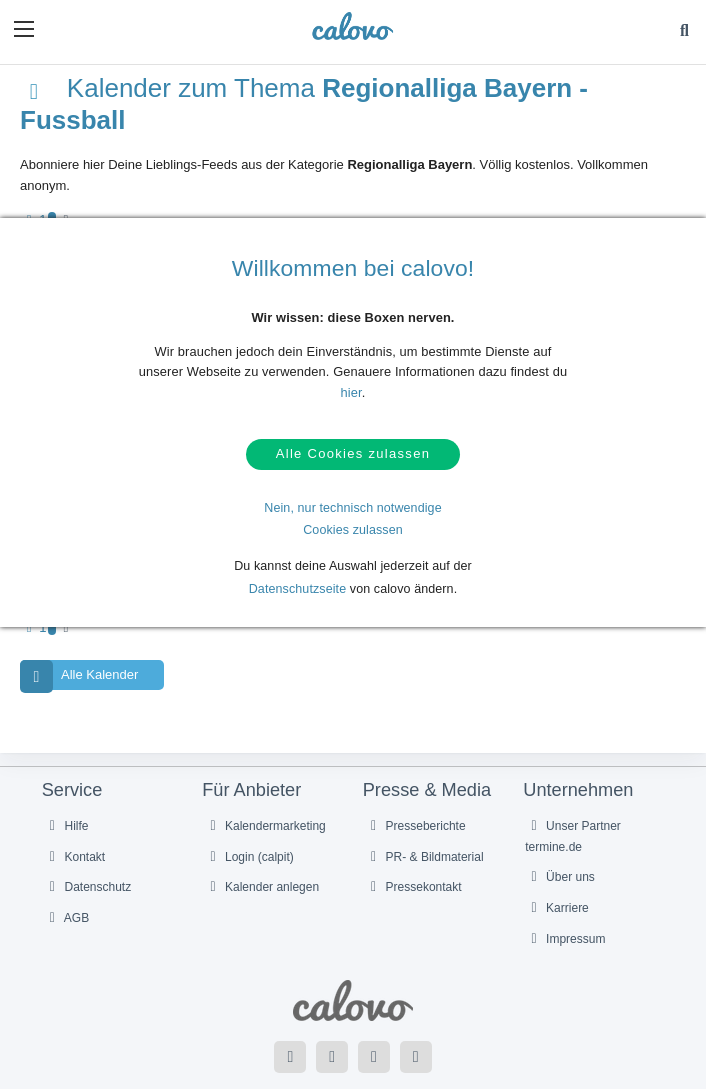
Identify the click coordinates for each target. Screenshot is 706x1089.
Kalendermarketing (265, 728)
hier (351, 392)
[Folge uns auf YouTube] (374, 959)
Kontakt (75, 759)
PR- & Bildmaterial (424, 759)
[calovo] (352, 26)
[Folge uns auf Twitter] (332, 959)
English (398, 1002)
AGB (67, 821)
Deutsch (355, 1002)
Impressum (565, 842)
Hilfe (66, 728)
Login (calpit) (249, 759)
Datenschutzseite (298, 597)
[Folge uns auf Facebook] (290, 959)
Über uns (560, 780)
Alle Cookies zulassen (353, 458)
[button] (24, 29)
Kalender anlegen (261, 790)
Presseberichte (415, 728)
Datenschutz (88, 790)
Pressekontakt (413, 790)
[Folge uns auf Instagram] (416, 959)
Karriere (557, 811)
